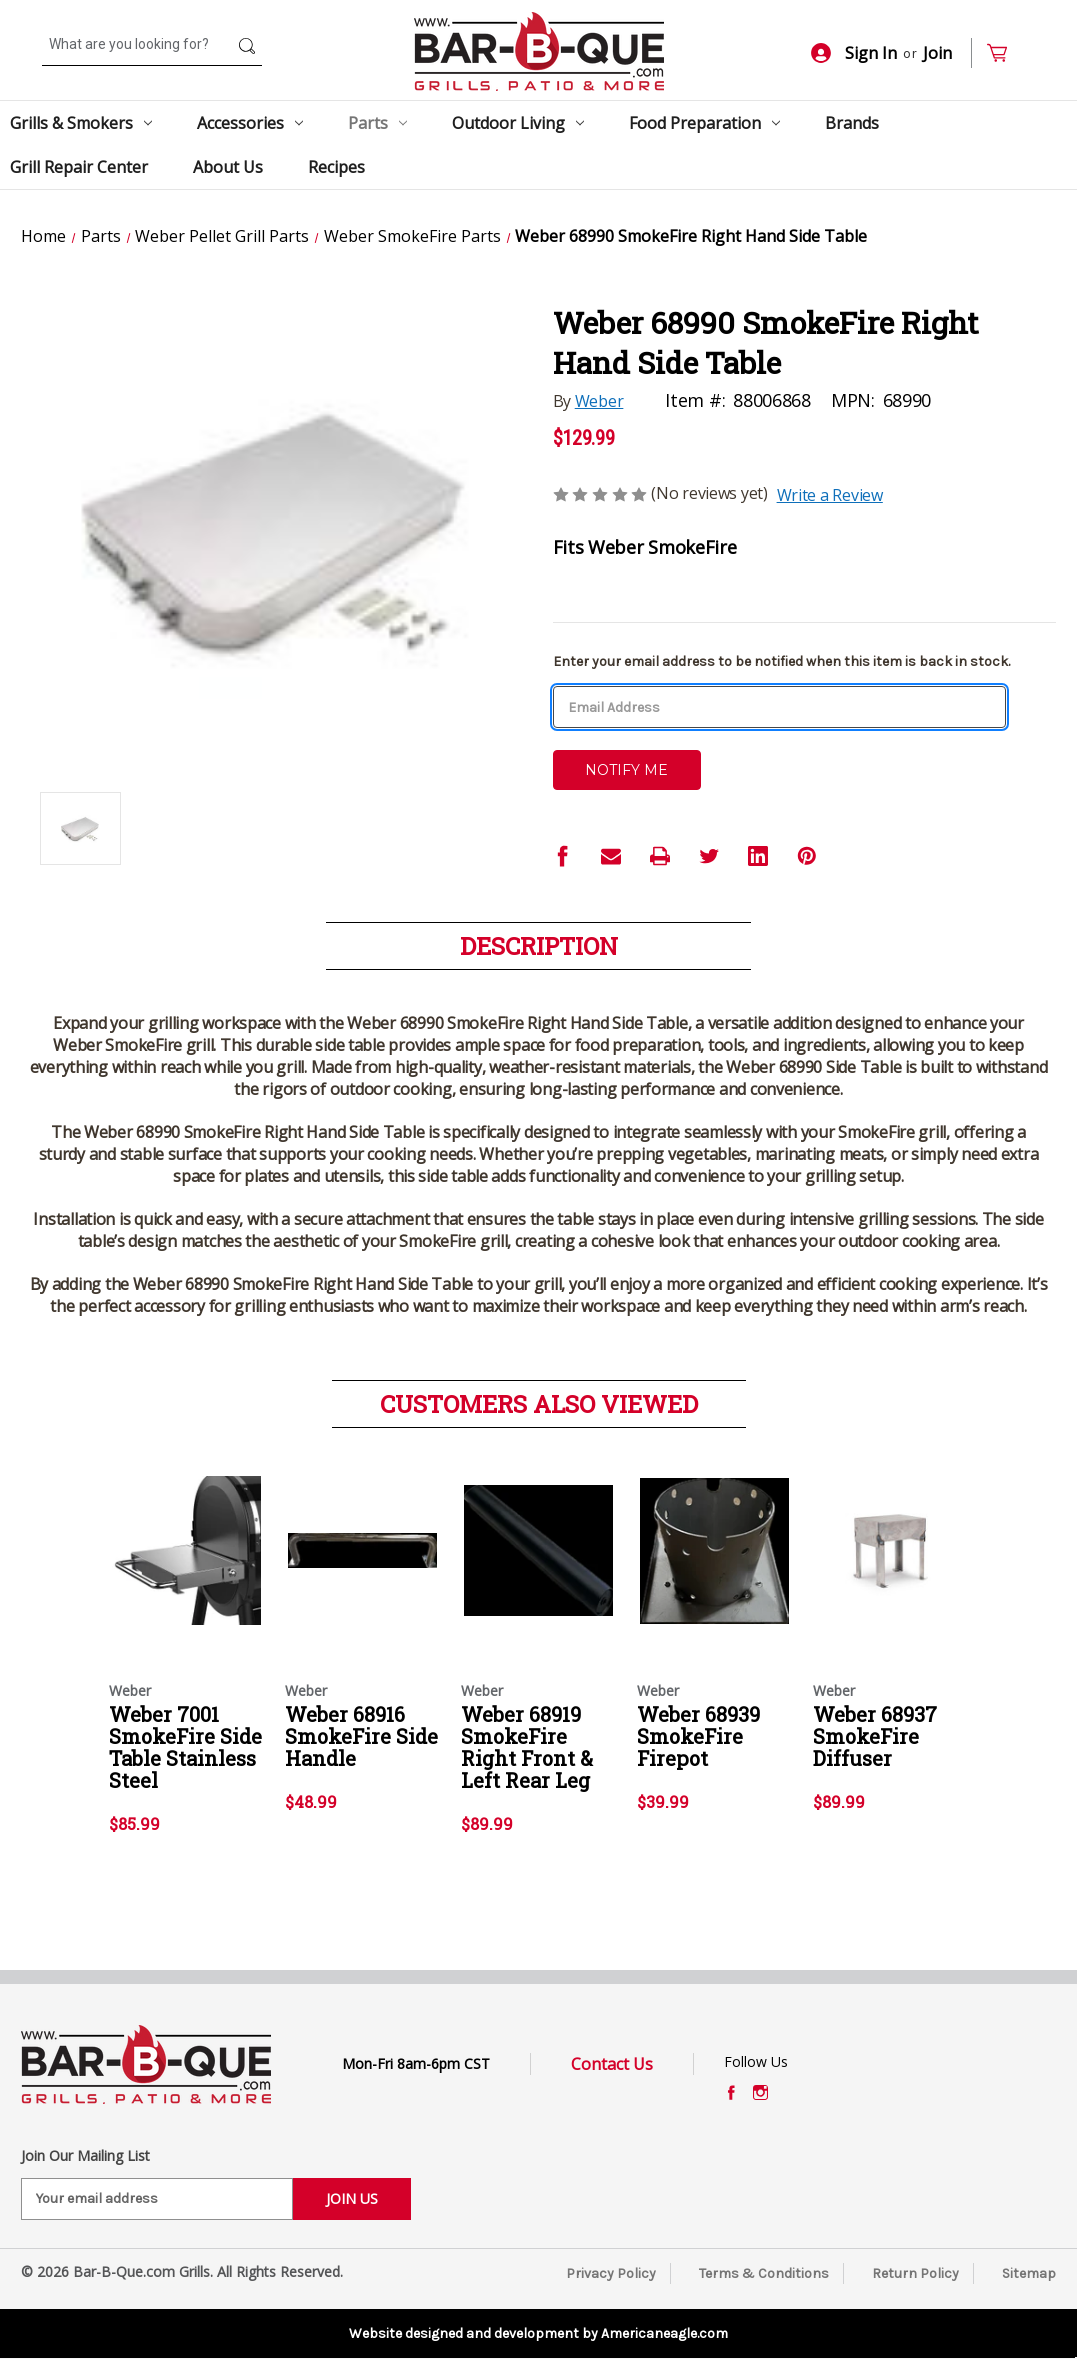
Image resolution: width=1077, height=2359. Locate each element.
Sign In (854, 53)
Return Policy (915, 2273)
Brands (852, 123)
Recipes (336, 167)
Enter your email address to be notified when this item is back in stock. (781, 661)
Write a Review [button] (830, 495)
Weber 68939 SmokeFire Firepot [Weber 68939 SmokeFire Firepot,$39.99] (698, 1736)
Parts (377, 123)
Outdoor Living (518, 123)
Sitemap (1029, 2273)
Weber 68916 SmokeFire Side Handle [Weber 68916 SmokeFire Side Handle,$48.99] (361, 1736)
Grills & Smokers (81, 123)
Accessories (250, 123)
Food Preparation (704, 123)
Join (937, 53)
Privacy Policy (611, 2273)
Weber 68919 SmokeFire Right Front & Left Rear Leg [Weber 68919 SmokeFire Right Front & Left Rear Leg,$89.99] (527, 1747)
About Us (228, 167)
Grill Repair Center (79, 167)
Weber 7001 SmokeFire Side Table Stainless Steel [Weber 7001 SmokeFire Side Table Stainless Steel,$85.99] (185, 1747)
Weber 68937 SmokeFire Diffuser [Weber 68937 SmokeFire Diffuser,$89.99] (875, 1736)
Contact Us (612, 2064)
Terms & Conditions (764, 2273)
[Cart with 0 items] (1005, 53)
